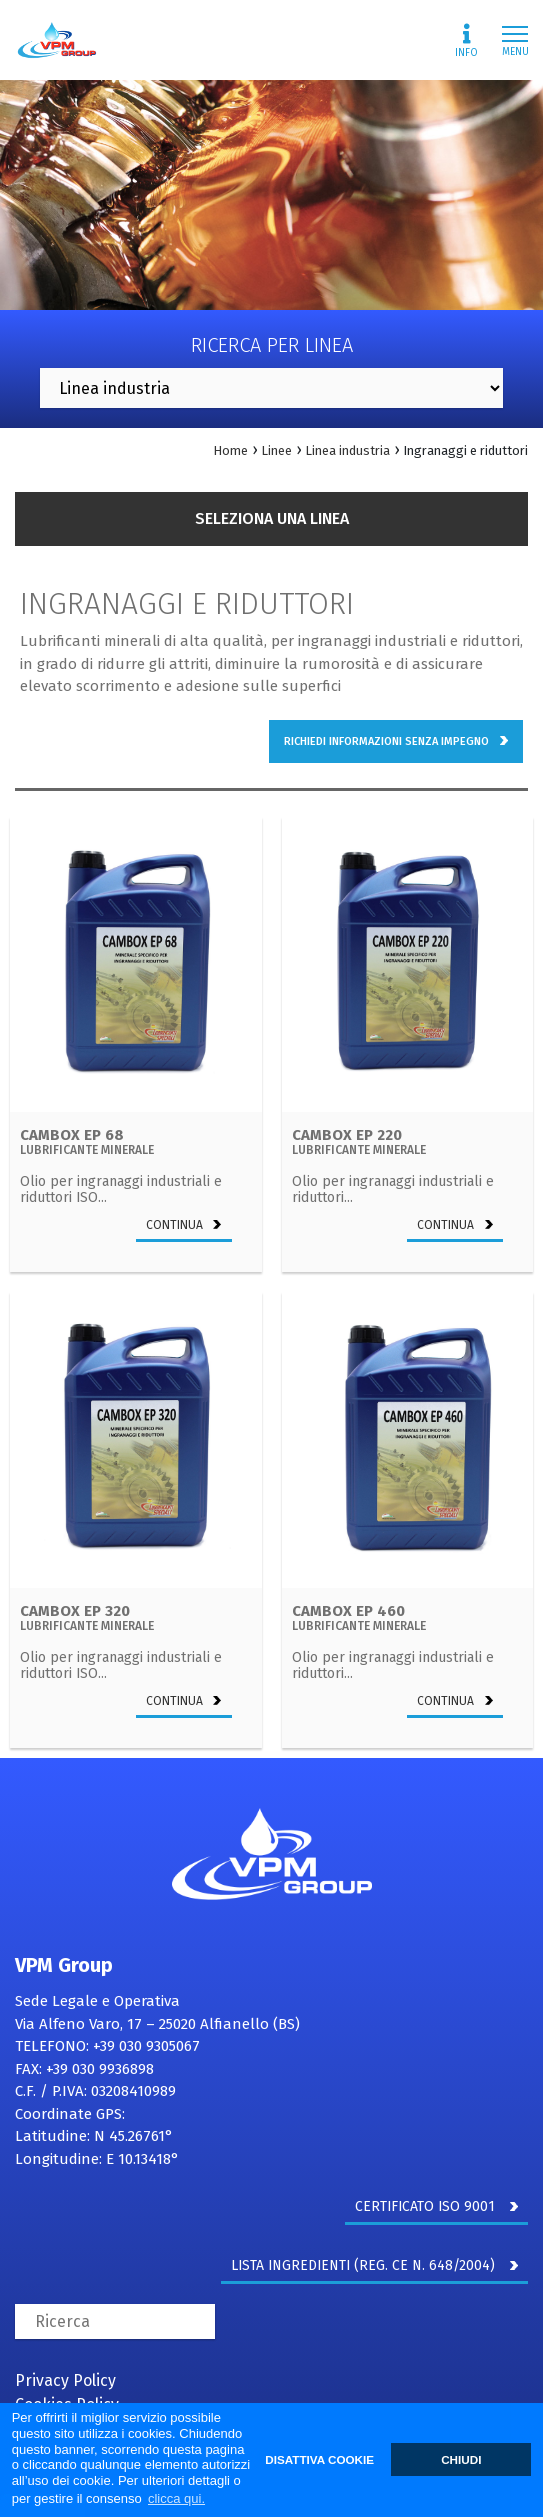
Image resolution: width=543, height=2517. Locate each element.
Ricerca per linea (272, 345)
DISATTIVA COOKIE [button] (319, 2459)
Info (466, 41)
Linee (276, 450)
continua (184, 1225)
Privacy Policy (65, 2380)
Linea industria (347, 450)
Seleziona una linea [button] (272, 518)
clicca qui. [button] (176, 2498)
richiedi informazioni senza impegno (396, 741)
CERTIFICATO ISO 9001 (436, 2206)
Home (230, 450)
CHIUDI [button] (461, 2459)
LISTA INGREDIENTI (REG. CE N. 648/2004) (374, 2265)
